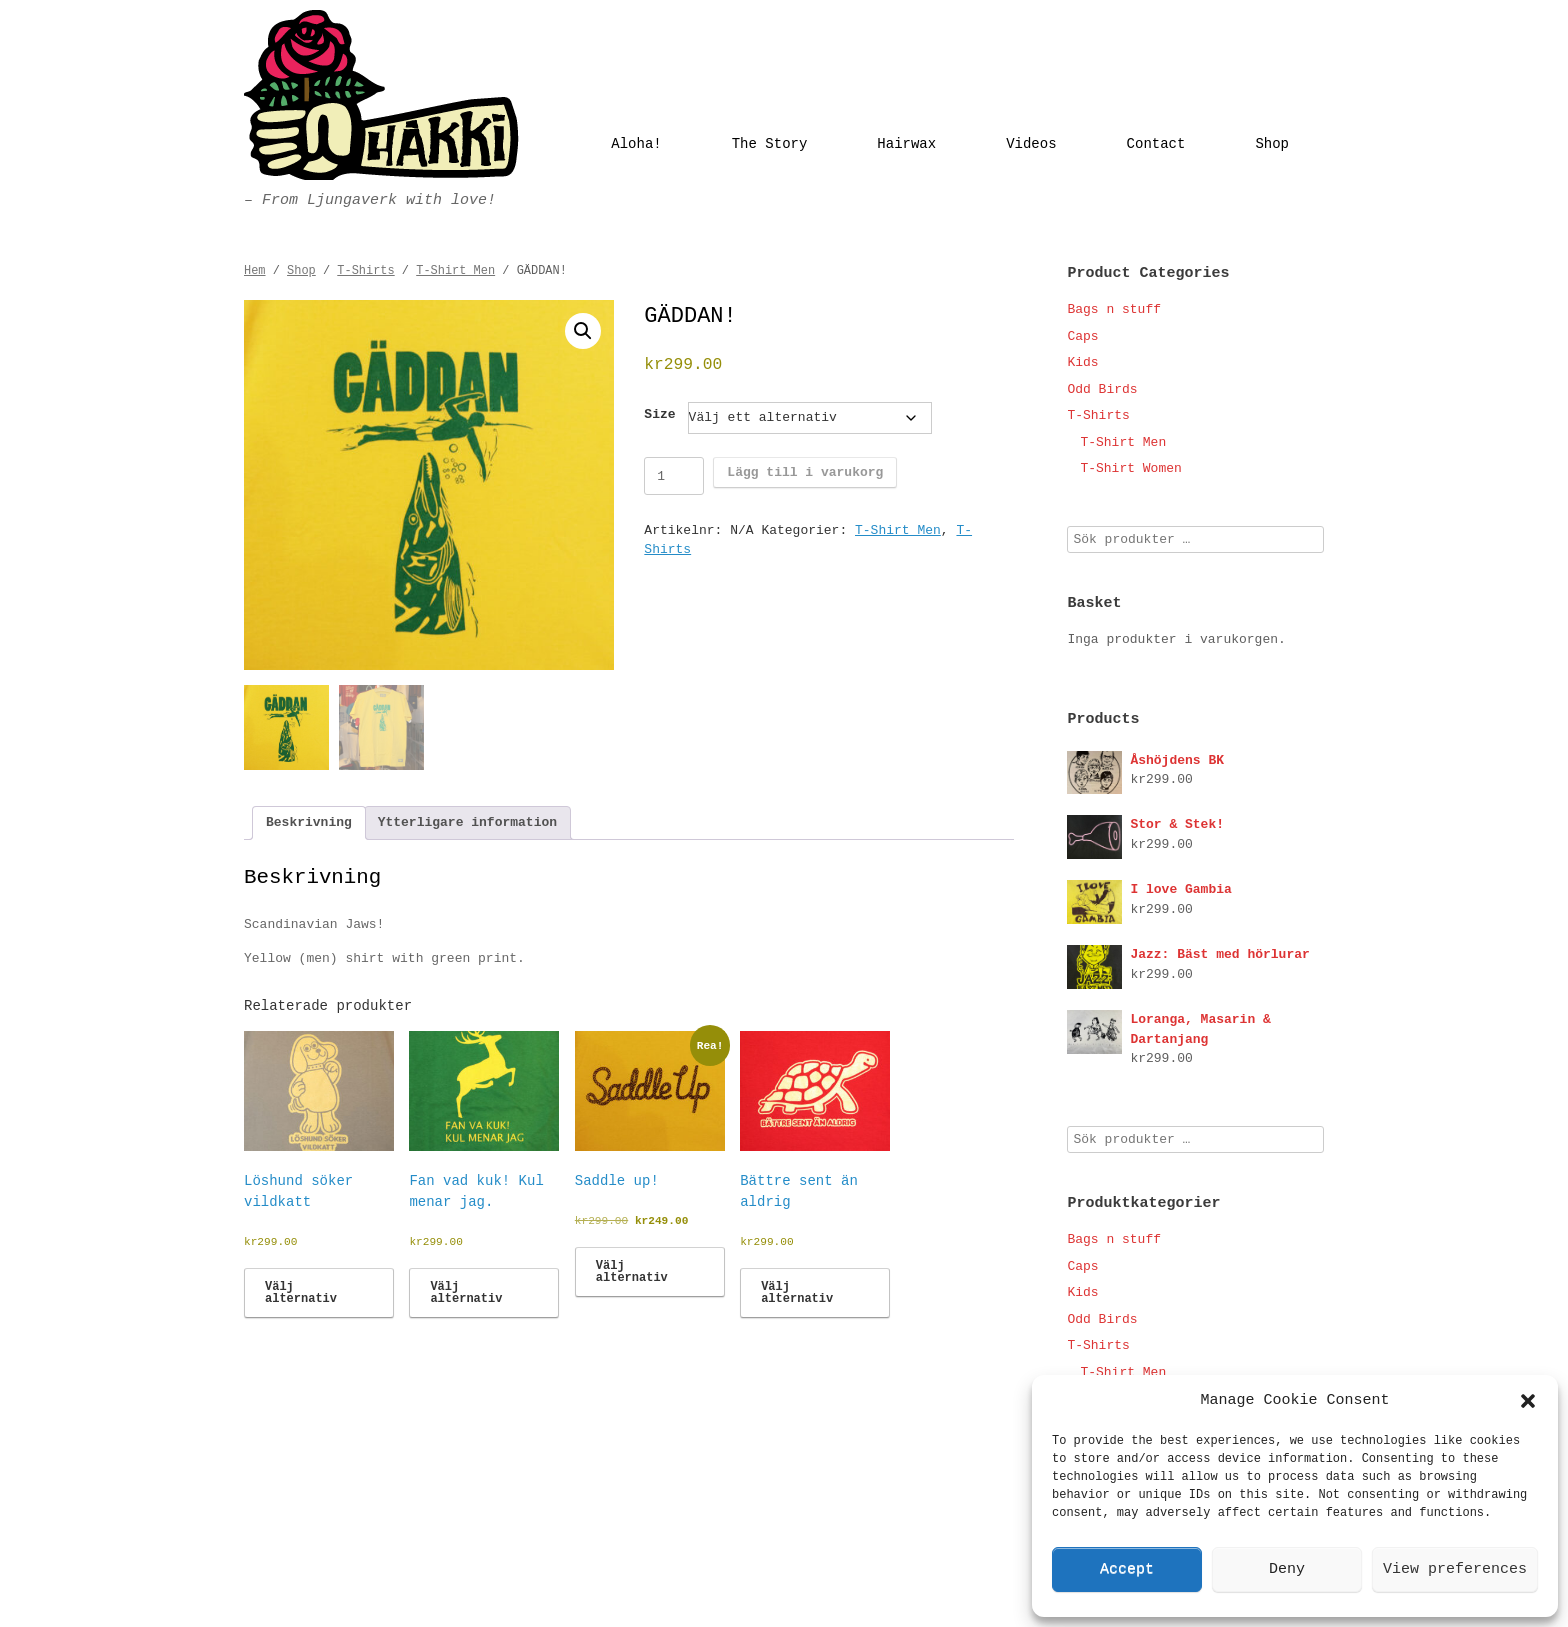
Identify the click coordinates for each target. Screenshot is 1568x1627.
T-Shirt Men (455, 271)
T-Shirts (365, 271)
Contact (1156, 144)
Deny (1287, 1569)
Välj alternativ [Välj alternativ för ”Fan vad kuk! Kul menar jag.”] (466, 1293)
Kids (1082, 362)
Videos (1031, 144)
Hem (255, 271)
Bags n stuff (1114, 309)
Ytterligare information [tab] (467, 822)
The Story (770, 144)
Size (659, 414)
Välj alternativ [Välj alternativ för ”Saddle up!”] (632, 1272)
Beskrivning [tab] (309, 822)
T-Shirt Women (1130, 468)
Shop (1272, 144)
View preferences (1455, 1569)
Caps (1082, 336)
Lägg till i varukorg (805, 472)
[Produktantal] (674, 476)
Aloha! (636, 144)
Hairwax (906, 144)
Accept (1127, 1569)
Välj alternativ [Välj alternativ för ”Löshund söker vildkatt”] (301, 1293)
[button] (1528, 1401)
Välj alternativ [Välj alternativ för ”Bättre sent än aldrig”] (797, 1293)
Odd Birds (1102, 389)
